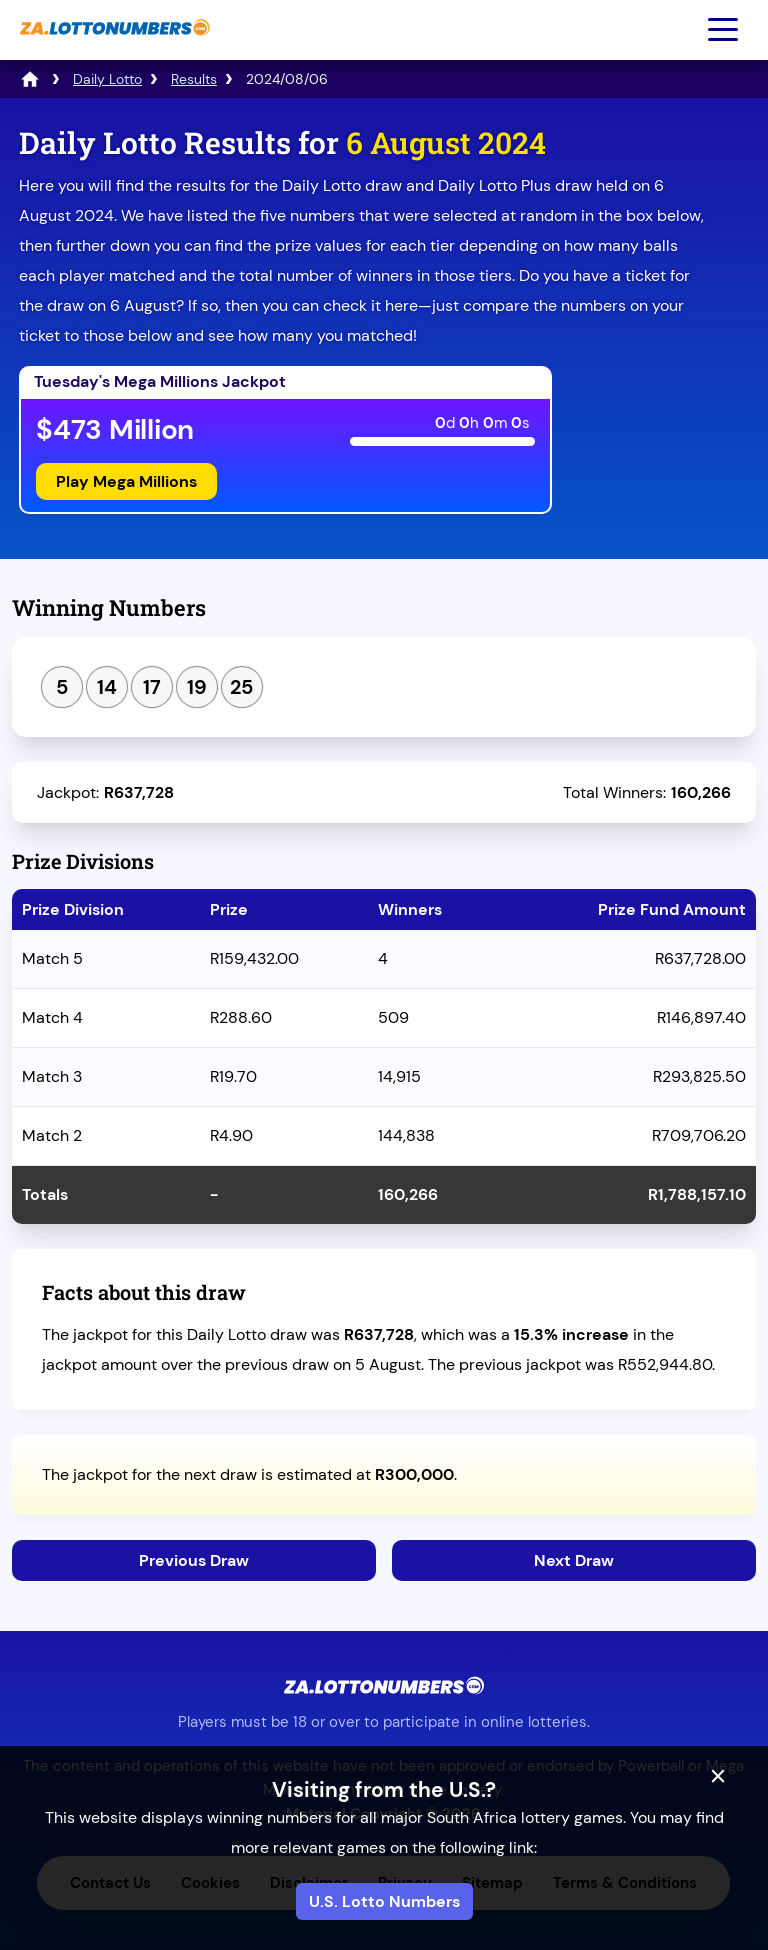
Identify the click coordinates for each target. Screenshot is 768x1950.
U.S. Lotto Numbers (384, 1901)
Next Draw (574, 1560)
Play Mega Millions (126, 481)
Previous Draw (194, 1560)
